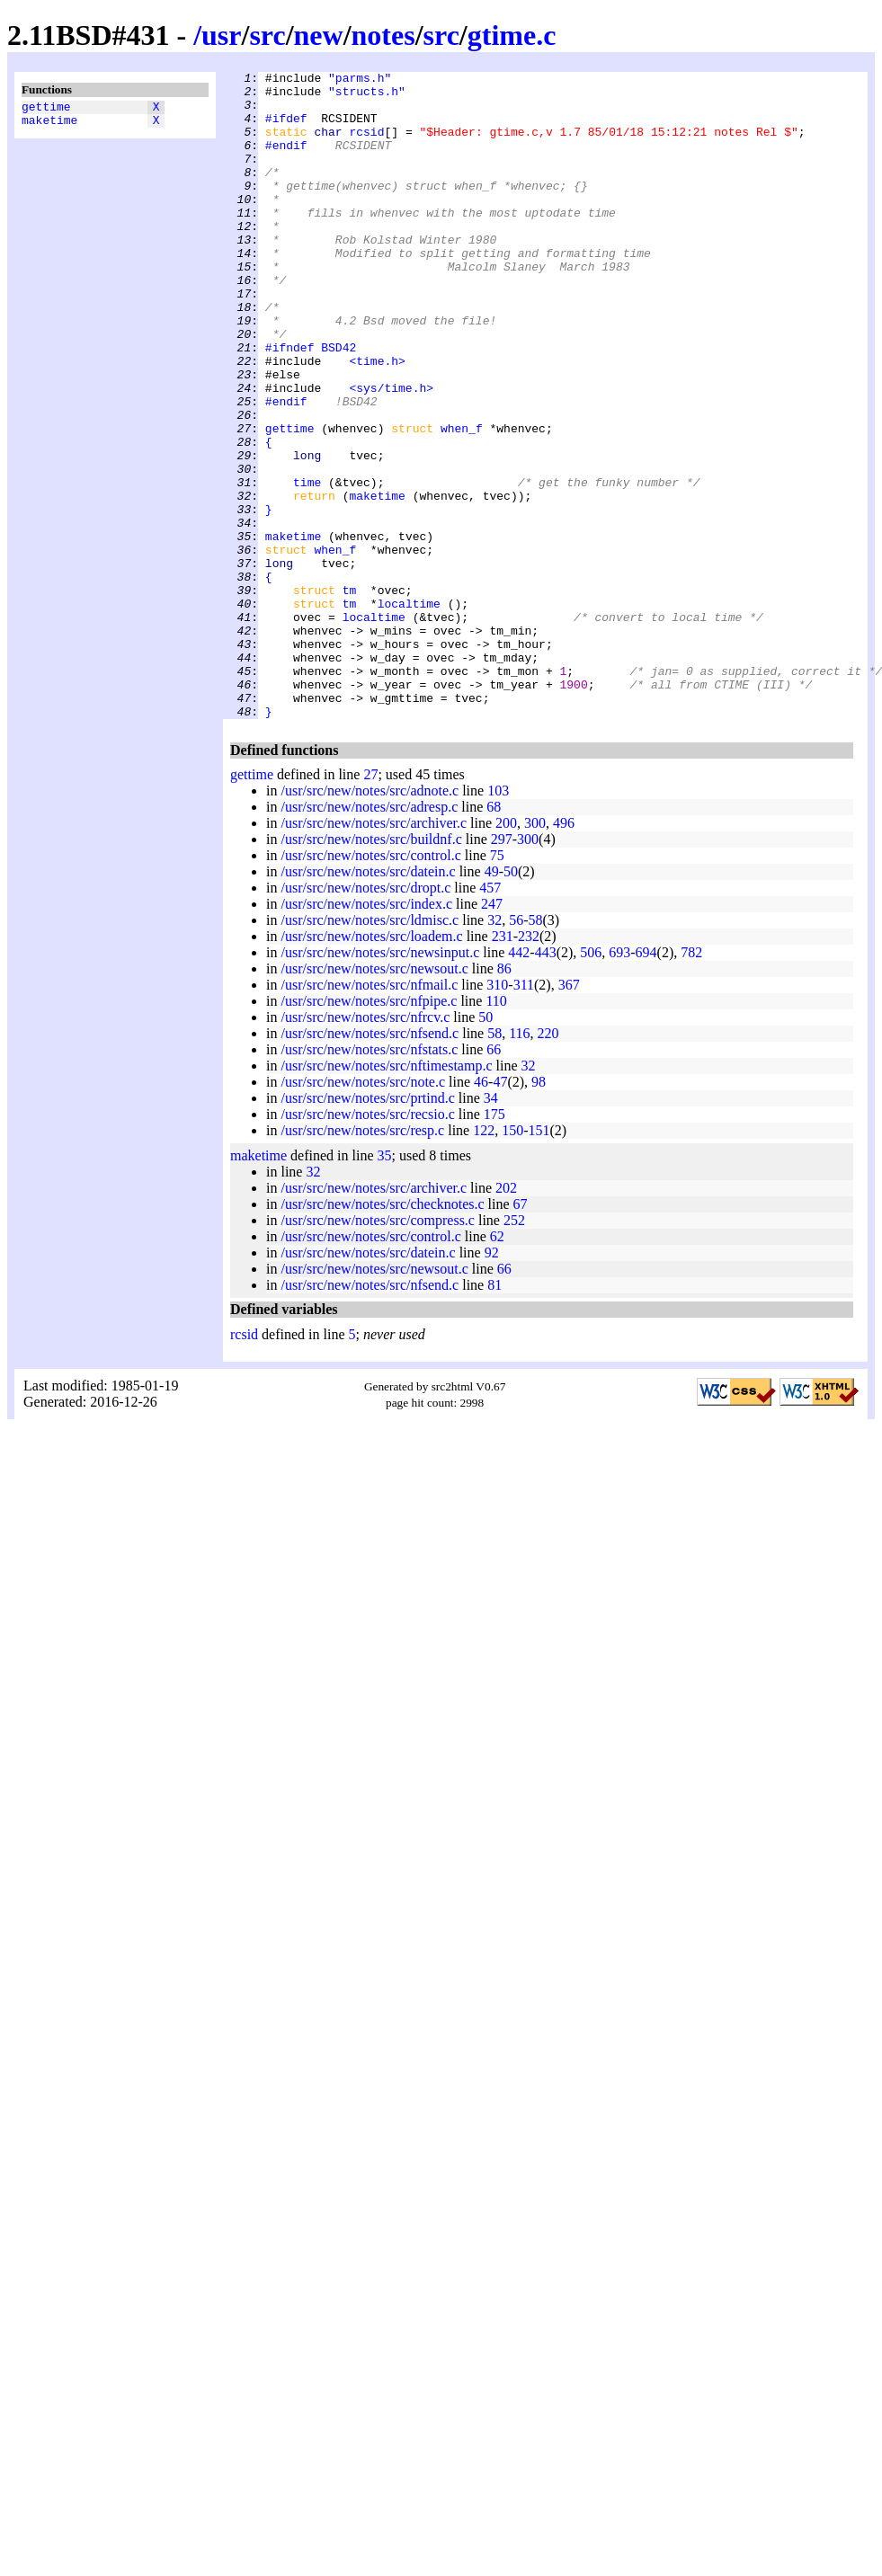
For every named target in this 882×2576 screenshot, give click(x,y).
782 (691, 1081)
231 (502, 1065)
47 (500, 1211)
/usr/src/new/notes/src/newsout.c (374, 1098)
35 (385, 1284)
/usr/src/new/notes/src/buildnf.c (371, 968)
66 (493, 1178)
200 (506, 952)
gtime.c (512, 35)
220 (548, 1162)
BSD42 (338, 403)
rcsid (366, 145)
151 (539, 1259)
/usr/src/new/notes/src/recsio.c (367, 1243)
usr (221, 35)
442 (519, 1081)
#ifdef (286, 128)
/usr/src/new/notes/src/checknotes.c (382, 1333)
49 (492, 1000)
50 (510, 1000)
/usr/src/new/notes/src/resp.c (362, 1259)
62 (497, 1365)
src (267, 35)
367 (569, 1114)
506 (590, 1081)
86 (504, 1098)
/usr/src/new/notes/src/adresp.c (369, 936)
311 (523, 1114)
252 (514, 1349)
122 (483, 1259)
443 (546, 1081)
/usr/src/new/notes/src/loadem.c (371, 1065)
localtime (409, 711)
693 (619, 1081)
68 (493, 936)
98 (538, 1211)
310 (497, 1114)
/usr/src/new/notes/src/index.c (366, 1033)
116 (519, 1162)
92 (492, 1382)
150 (512, 1259)
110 (496, 1130)
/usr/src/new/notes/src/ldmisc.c (370, 1049)
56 (516, 1049)
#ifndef (290, 403)
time (307, 565)
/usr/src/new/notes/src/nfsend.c (370, 1162)
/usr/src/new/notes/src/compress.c (378, 1349)
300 (535, 952)
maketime (49, 125)
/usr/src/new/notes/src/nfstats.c (369, 1178)
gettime (46, 109)
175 (494, 1243)
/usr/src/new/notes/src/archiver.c (374, 952)
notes (383, 35)
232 (528, 1065)
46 (481, 1211)
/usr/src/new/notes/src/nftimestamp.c (386, 1195)
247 (492, 1033)
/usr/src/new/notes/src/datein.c (368, 1000)
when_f (462, 501)
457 (490, 1017)
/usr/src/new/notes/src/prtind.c (367, 1227)
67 (520, 1333)
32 (494, 1049)
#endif (286, 161)
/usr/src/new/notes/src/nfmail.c (369, 1114)
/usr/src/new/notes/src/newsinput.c (380, 1081)
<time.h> (377, 420)
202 (506, 1317)
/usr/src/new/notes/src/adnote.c (370, 920)
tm (350, 695)
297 (501, 968)
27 (370, 903)
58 (536, 1049)
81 (494, 1414)
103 (498, 920)
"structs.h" (366, 96)
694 (646, 1081)
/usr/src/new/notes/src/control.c (370, 984)
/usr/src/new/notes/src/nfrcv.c (365, 1146)
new (318, 35)
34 (491, 1227)
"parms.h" (359, 80)
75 (497, 984)
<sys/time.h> (391, 452)
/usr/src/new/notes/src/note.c (363, 1211)
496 (564, 952)
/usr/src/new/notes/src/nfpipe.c (369, 1130)
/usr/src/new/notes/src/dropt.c (365, 1017)
